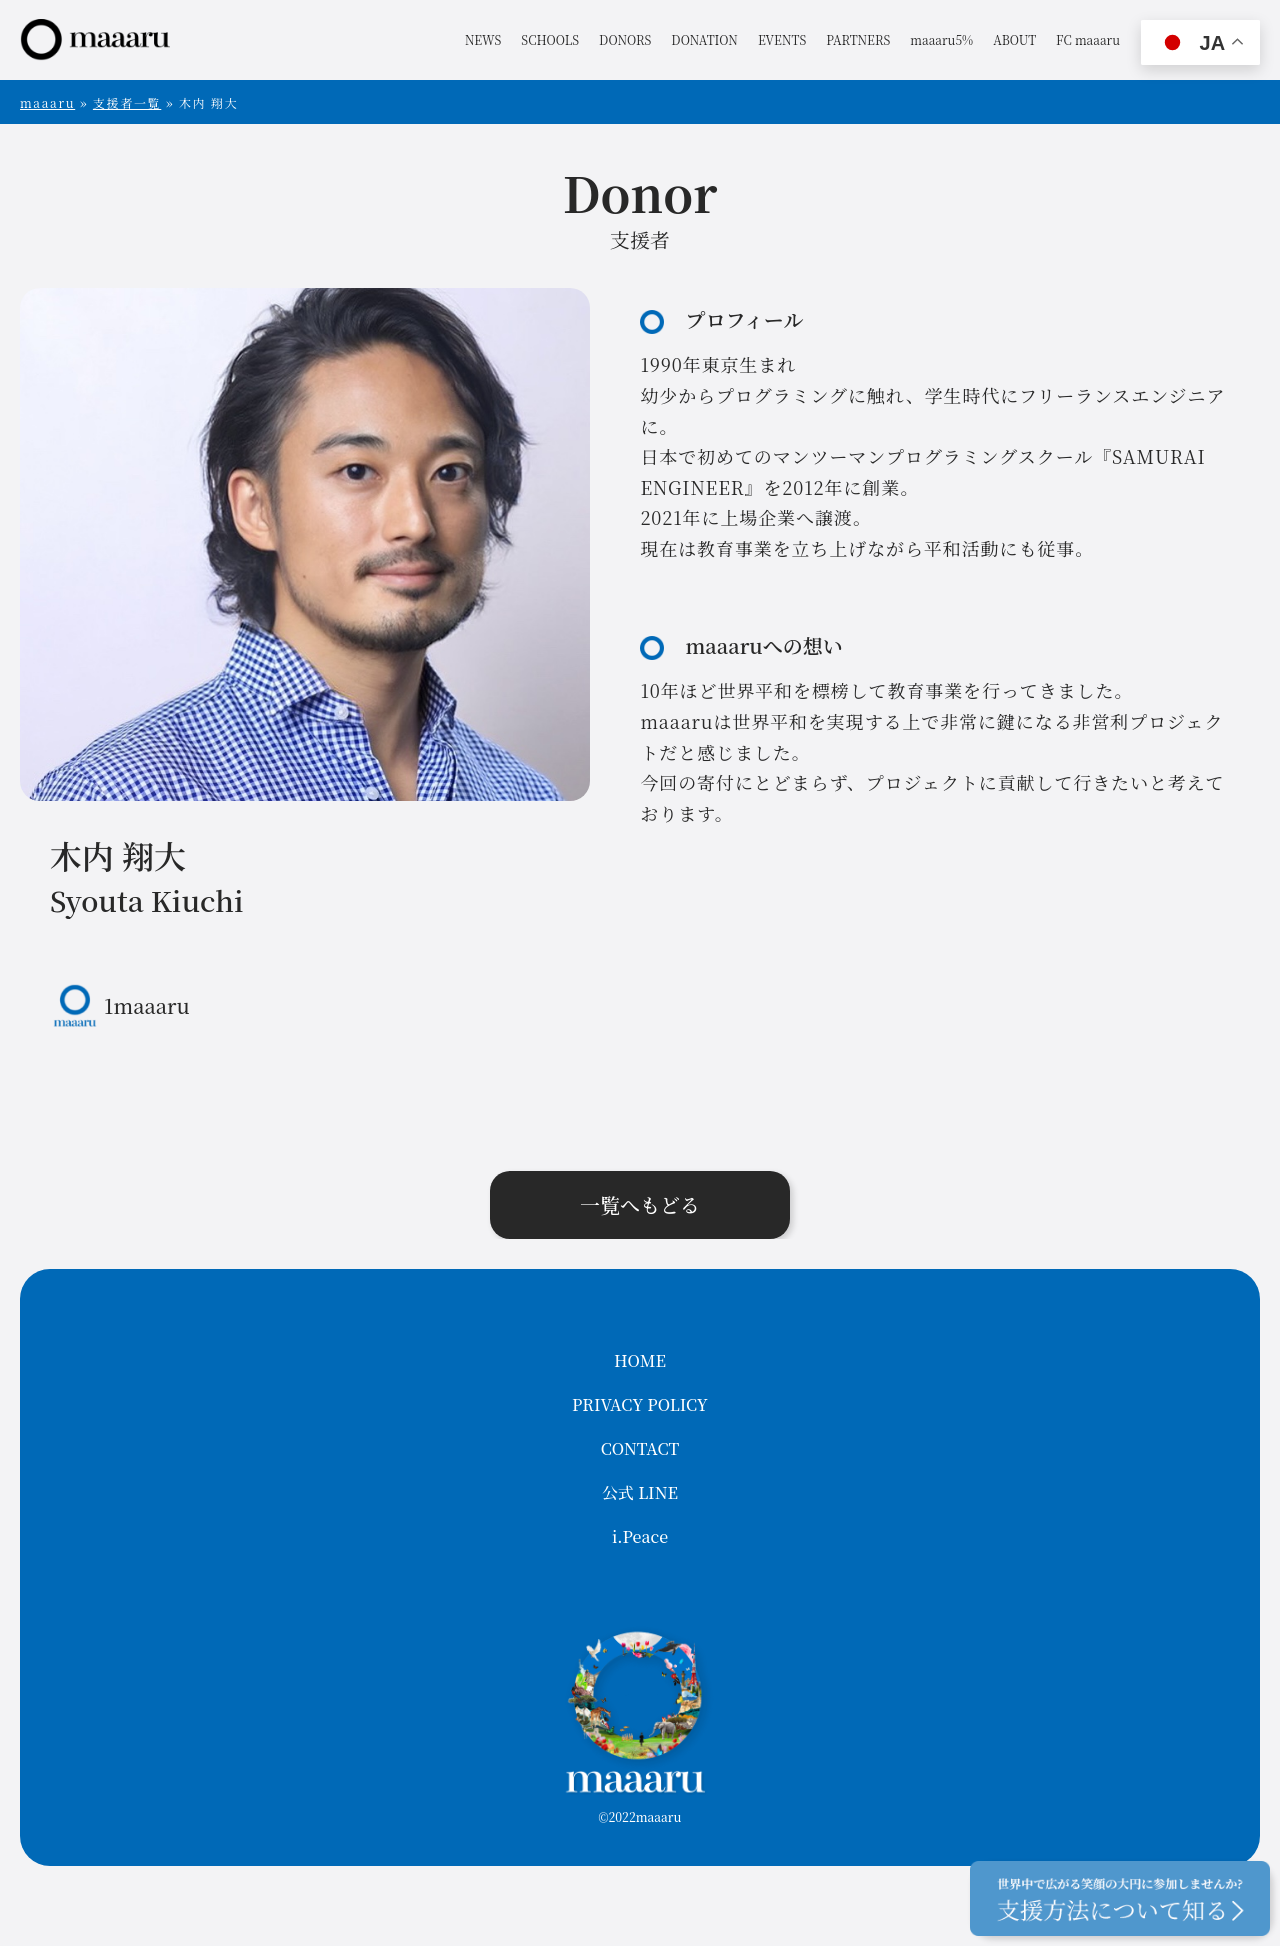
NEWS (483, 39)
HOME (640, 1360)
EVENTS (782, 39)
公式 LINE (640, 1492)
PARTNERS (858, 39)
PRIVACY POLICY (640, 1404)
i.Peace (640, 1536)
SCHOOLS (550, 39)
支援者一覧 (127, 102)
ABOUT (1014, 39)
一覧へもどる (640, 1204)
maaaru (47, 102)
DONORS (625, 39)
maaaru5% (941, 39)
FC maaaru (1088, 39)
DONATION (704, 39)
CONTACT (640, 1448)
